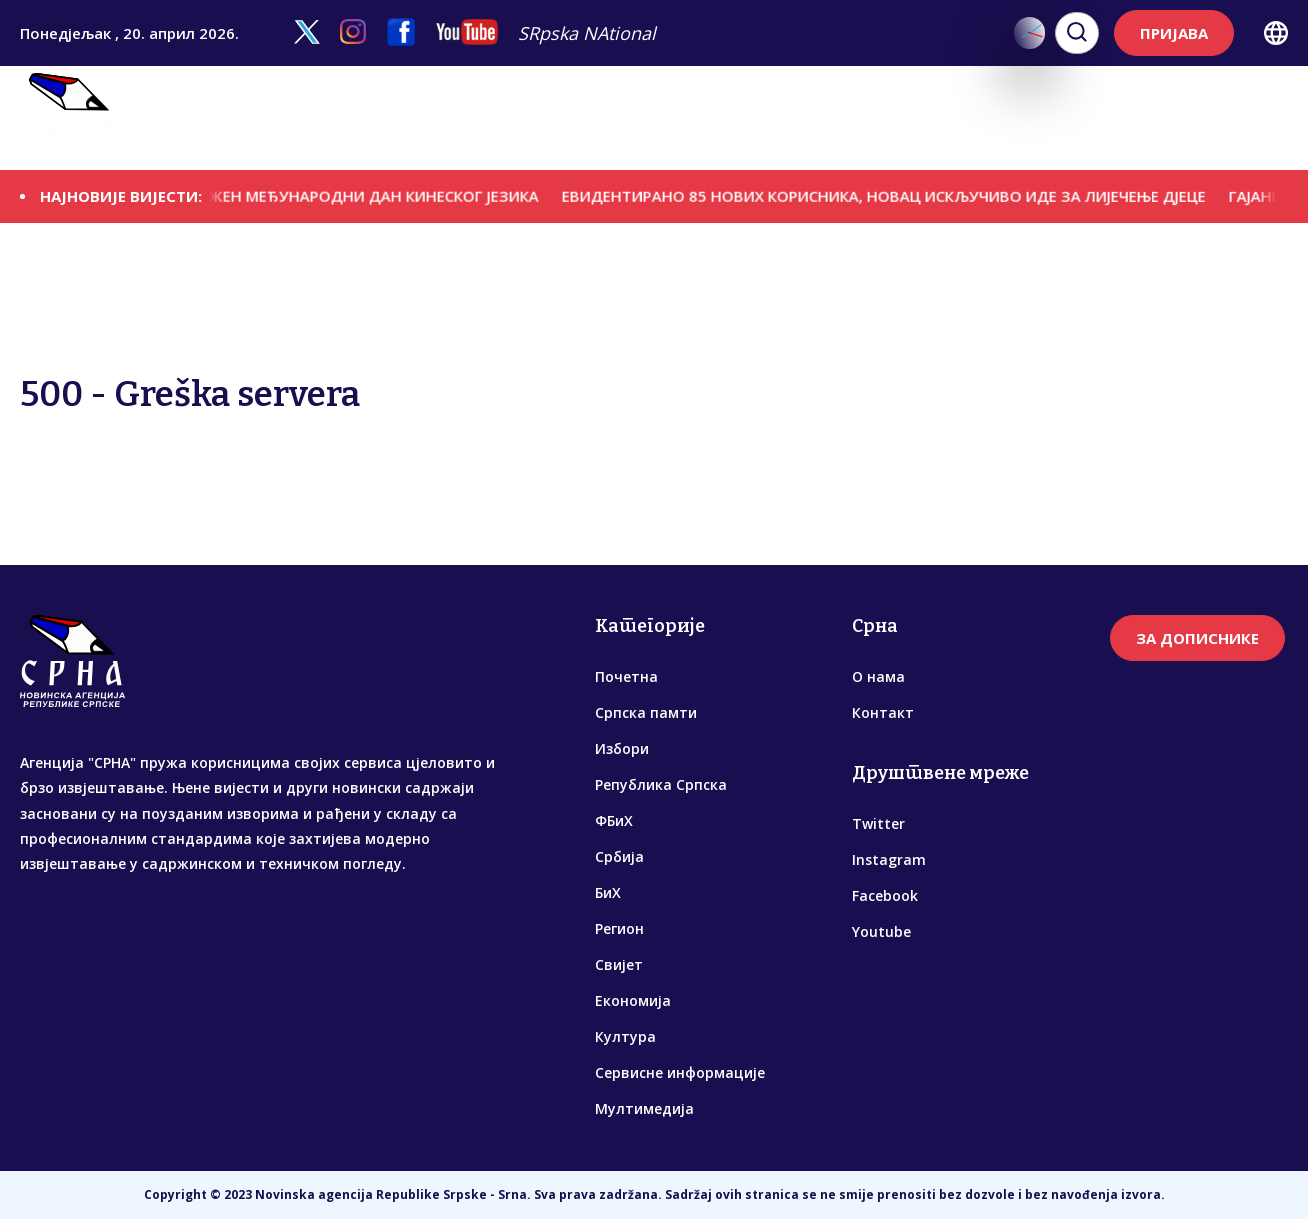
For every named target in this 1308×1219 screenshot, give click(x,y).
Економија (865, 118)
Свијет (787, 118)
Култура (948, 118)
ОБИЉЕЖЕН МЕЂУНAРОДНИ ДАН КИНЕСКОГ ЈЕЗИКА (356, 196)
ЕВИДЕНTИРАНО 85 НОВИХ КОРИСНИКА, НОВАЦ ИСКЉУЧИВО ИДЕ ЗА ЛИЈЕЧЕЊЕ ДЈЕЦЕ (894, 196)
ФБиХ (558, 118)
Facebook (885, 895)
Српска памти (251, 118)
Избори (346, 118)
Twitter (878, 823)
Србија (615, 118)
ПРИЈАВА (1174, 33)
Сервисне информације (1082, 118)
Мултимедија (1236, 118)
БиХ (668, 118)
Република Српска (456, 118)
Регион (722, 118)
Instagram (889, 859)
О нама (878, 676)
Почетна (626, 676)
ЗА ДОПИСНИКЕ (1197, 638)
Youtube (881, 931)
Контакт (883, 712)
